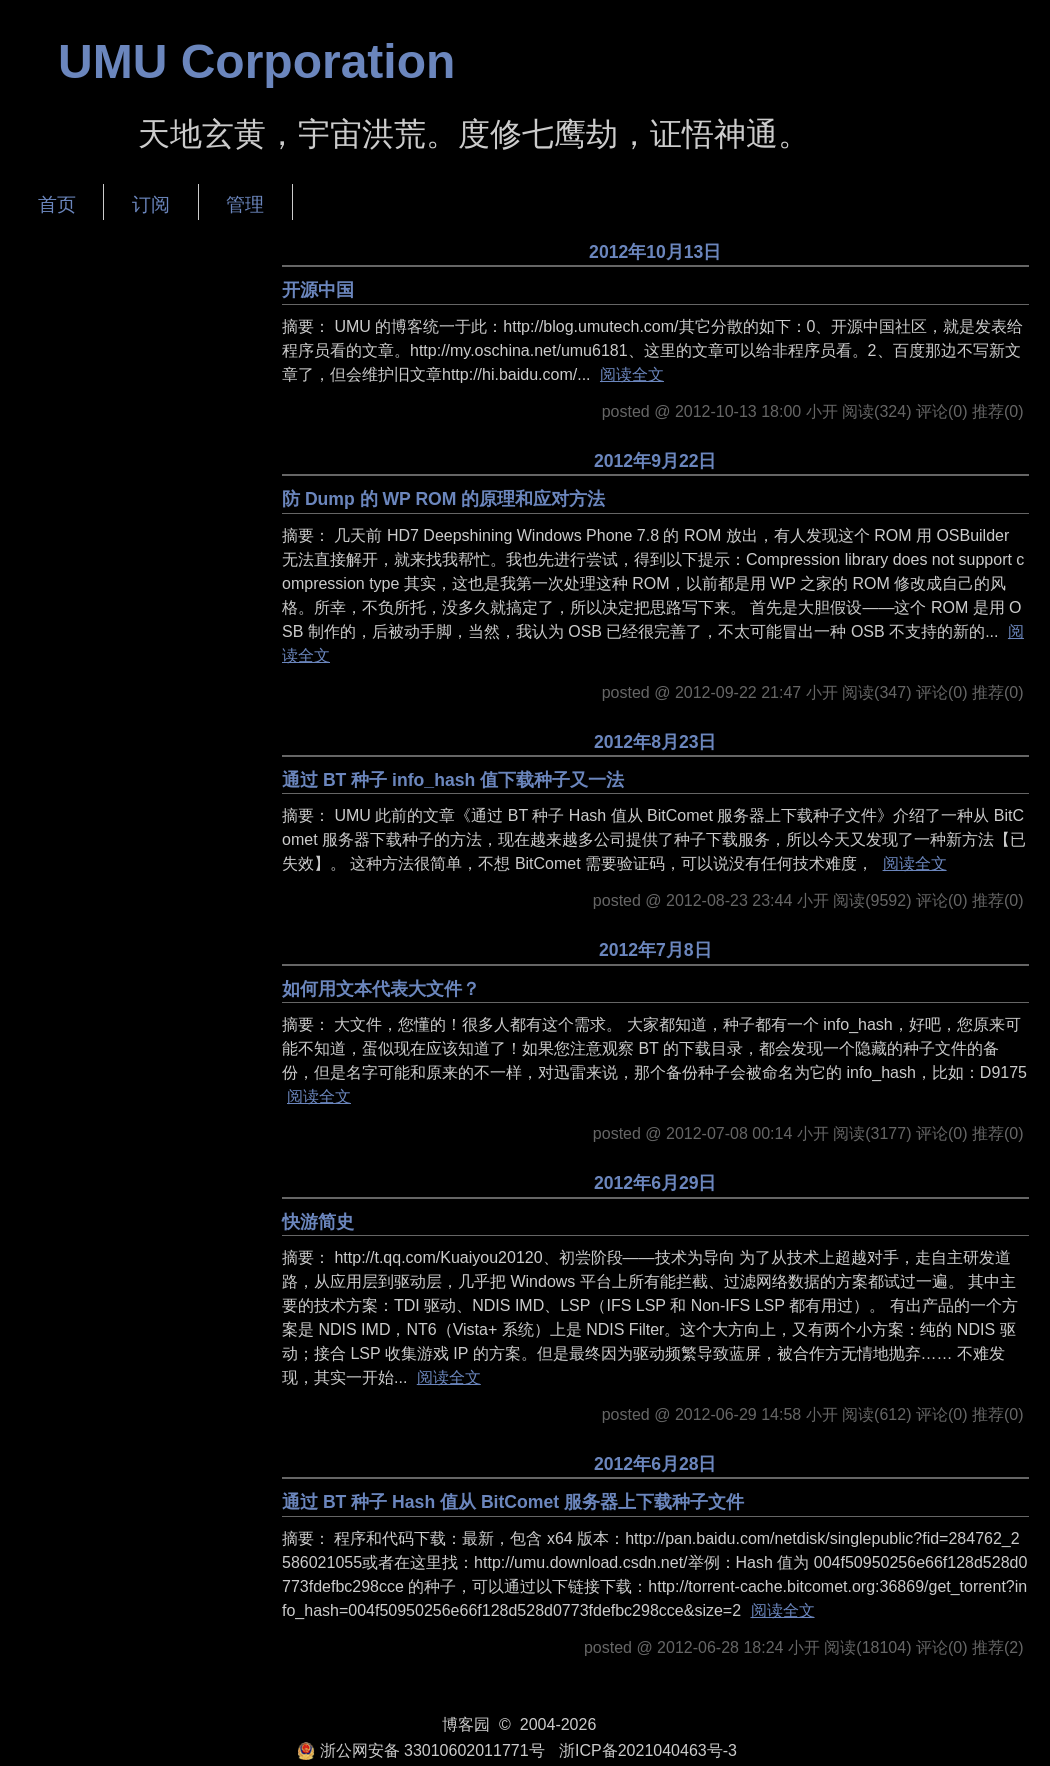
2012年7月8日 (655, 950)
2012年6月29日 (655, 1183)
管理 (245, 204)
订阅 (151, 204)
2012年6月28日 (655, 1464)
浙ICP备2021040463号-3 (648, 1750)
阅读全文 (632, 374)
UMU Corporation (256, 61)
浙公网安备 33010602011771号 (421, 1750)
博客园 (466, 1724)
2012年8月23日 (655, 742)
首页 (57, 204)
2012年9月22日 (655, 461)
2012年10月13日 (655, 252)
